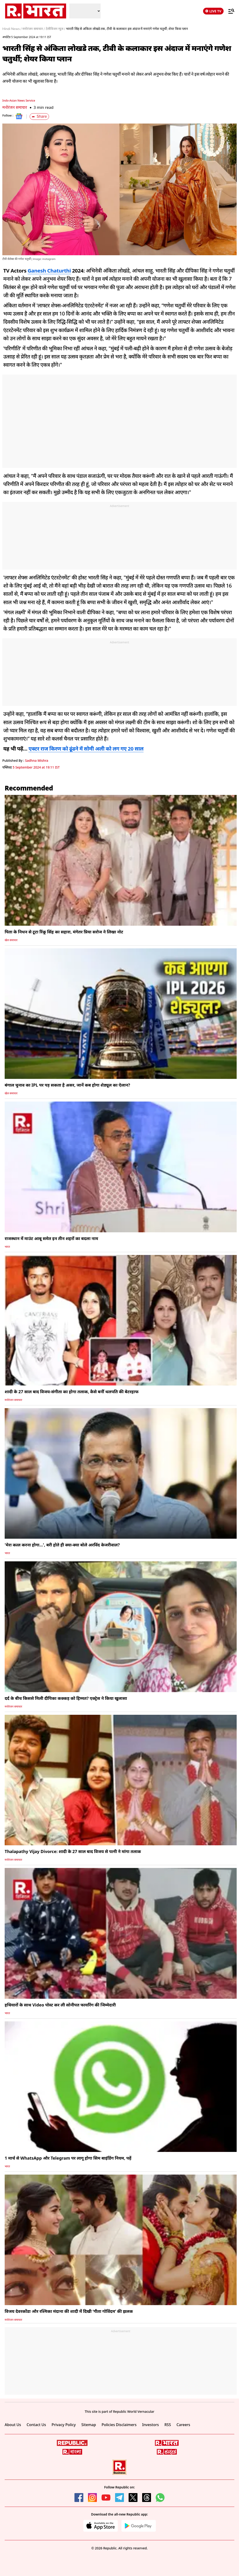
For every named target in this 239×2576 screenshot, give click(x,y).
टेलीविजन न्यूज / (55, 29)
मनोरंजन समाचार (14, 107)
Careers (183, 2424)
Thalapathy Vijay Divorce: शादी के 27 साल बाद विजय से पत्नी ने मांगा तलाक (73, 1851)
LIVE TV (213, 11)
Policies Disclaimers (119, 2424)
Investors (150, 2424)
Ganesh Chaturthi (49, 270)
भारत (7, 1246)
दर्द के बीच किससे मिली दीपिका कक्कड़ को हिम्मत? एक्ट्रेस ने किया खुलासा (66, 1698)
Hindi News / (11, 29)
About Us (13, 2424)
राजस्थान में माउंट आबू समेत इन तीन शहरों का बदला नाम (51, 1238)
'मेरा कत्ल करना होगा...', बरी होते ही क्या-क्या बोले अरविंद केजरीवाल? (62, 1545)
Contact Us (36, 2424)
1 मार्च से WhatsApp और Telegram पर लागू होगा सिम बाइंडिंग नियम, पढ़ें (68, 2158)
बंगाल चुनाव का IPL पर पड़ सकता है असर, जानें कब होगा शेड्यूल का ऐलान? (67, 1085)
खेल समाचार (11, 940)
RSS (167, 2424)
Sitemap (88, 2424)
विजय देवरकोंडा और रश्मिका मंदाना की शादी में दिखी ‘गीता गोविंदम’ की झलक (69, 2311)
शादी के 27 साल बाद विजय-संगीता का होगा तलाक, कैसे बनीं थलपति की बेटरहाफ (71, 1391)
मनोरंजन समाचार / (33, 29)
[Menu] (229, 11)
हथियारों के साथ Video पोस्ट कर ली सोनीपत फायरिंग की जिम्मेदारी (60, 2005)
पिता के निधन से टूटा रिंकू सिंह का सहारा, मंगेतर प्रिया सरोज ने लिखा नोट (64, 932)
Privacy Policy (64, 2424)
